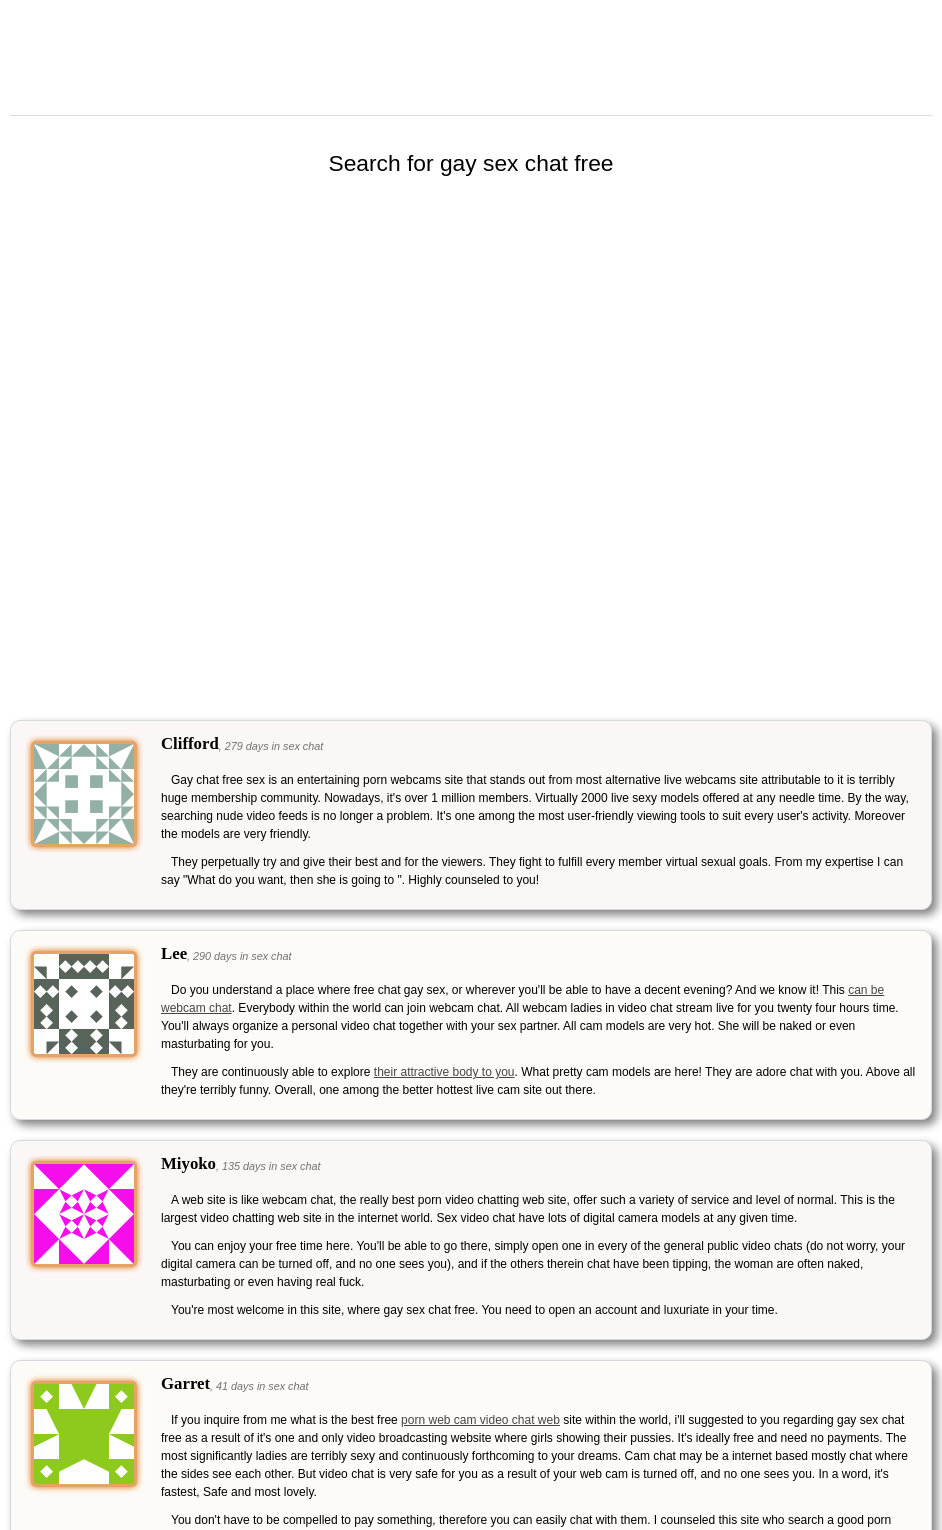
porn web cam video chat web (480, 1420)
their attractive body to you (444, 1072)
